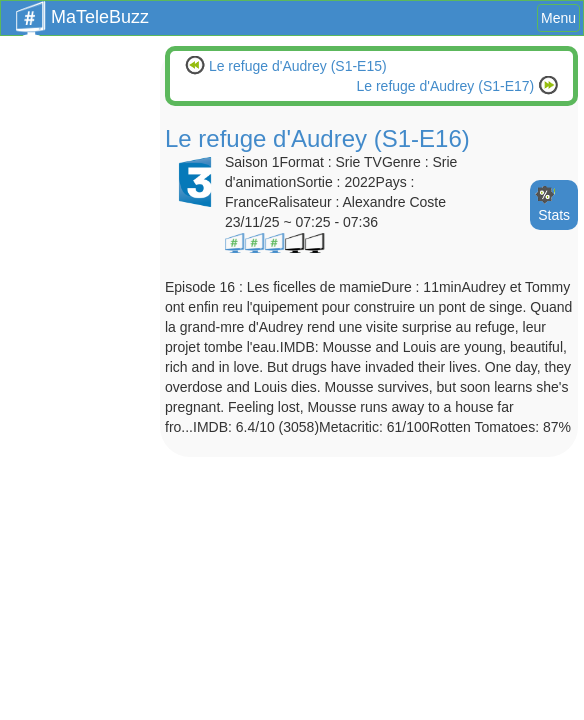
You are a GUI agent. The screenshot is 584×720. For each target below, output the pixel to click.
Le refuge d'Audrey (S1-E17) (447, 86)
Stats (554, 215)
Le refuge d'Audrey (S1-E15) (296, 66)
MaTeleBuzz (82, 11)
